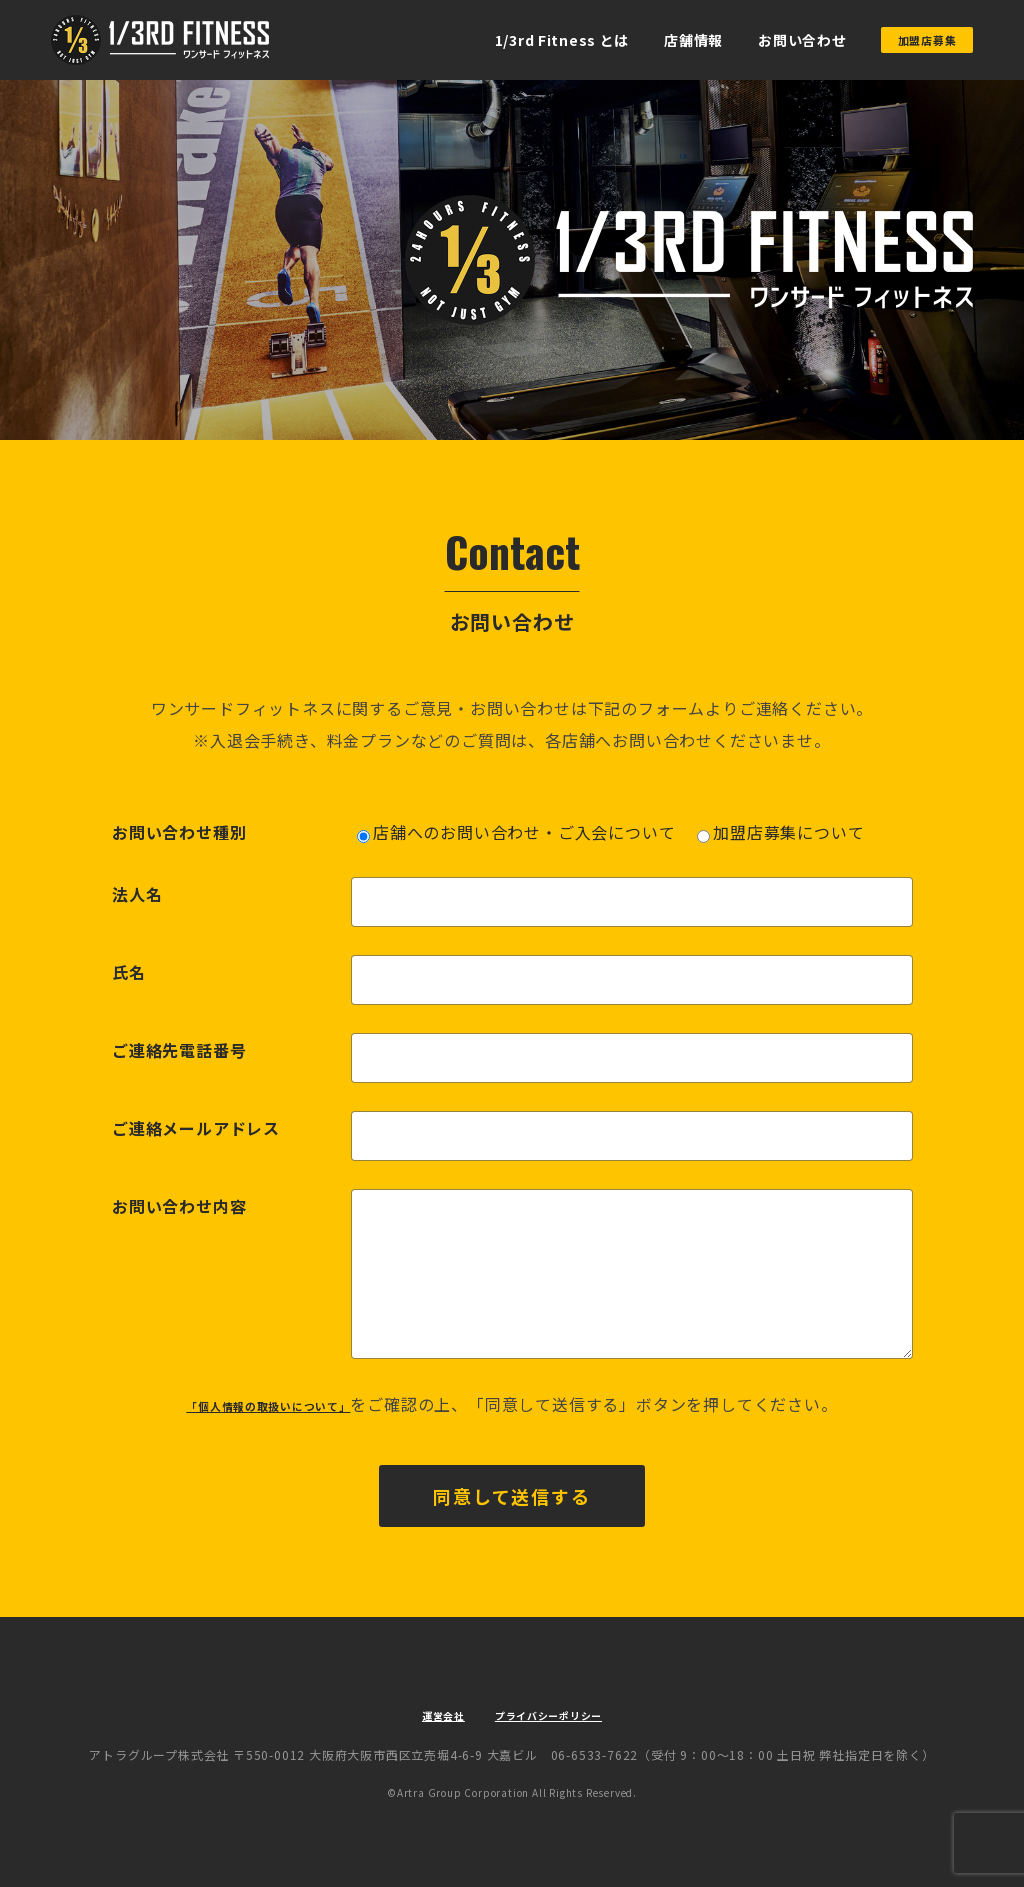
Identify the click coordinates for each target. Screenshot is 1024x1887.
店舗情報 (654, 40)
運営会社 (422, 1714)
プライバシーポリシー (557, 1714)
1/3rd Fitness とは (522, 40)
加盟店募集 (908, 40)
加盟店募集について (780, 832)
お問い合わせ (763, 40)
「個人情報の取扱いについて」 (268, 1404)
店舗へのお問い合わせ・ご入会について (516, 832)
